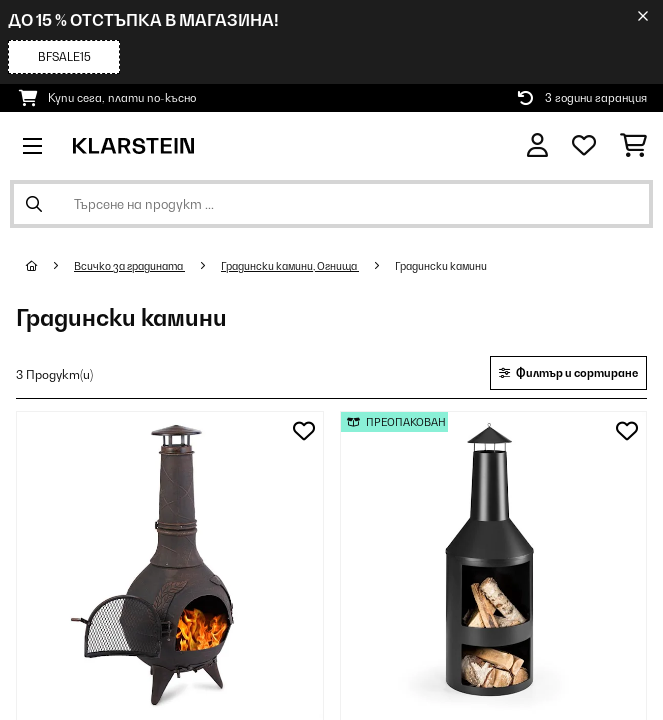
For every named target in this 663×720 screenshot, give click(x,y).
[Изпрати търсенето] (34, 204)
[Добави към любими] (304, 431)
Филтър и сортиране (568, 373)
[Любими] (584, 146)
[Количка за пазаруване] (633, 146)
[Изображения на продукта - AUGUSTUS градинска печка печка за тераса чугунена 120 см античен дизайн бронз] (170, 565)
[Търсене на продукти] (331, 204)
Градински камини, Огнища (290, 266)
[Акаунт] (537, 145)
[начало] (50, 266)
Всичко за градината (129, 266)
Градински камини (442, 266)
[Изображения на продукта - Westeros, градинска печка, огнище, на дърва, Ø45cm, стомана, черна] (494, 565)
